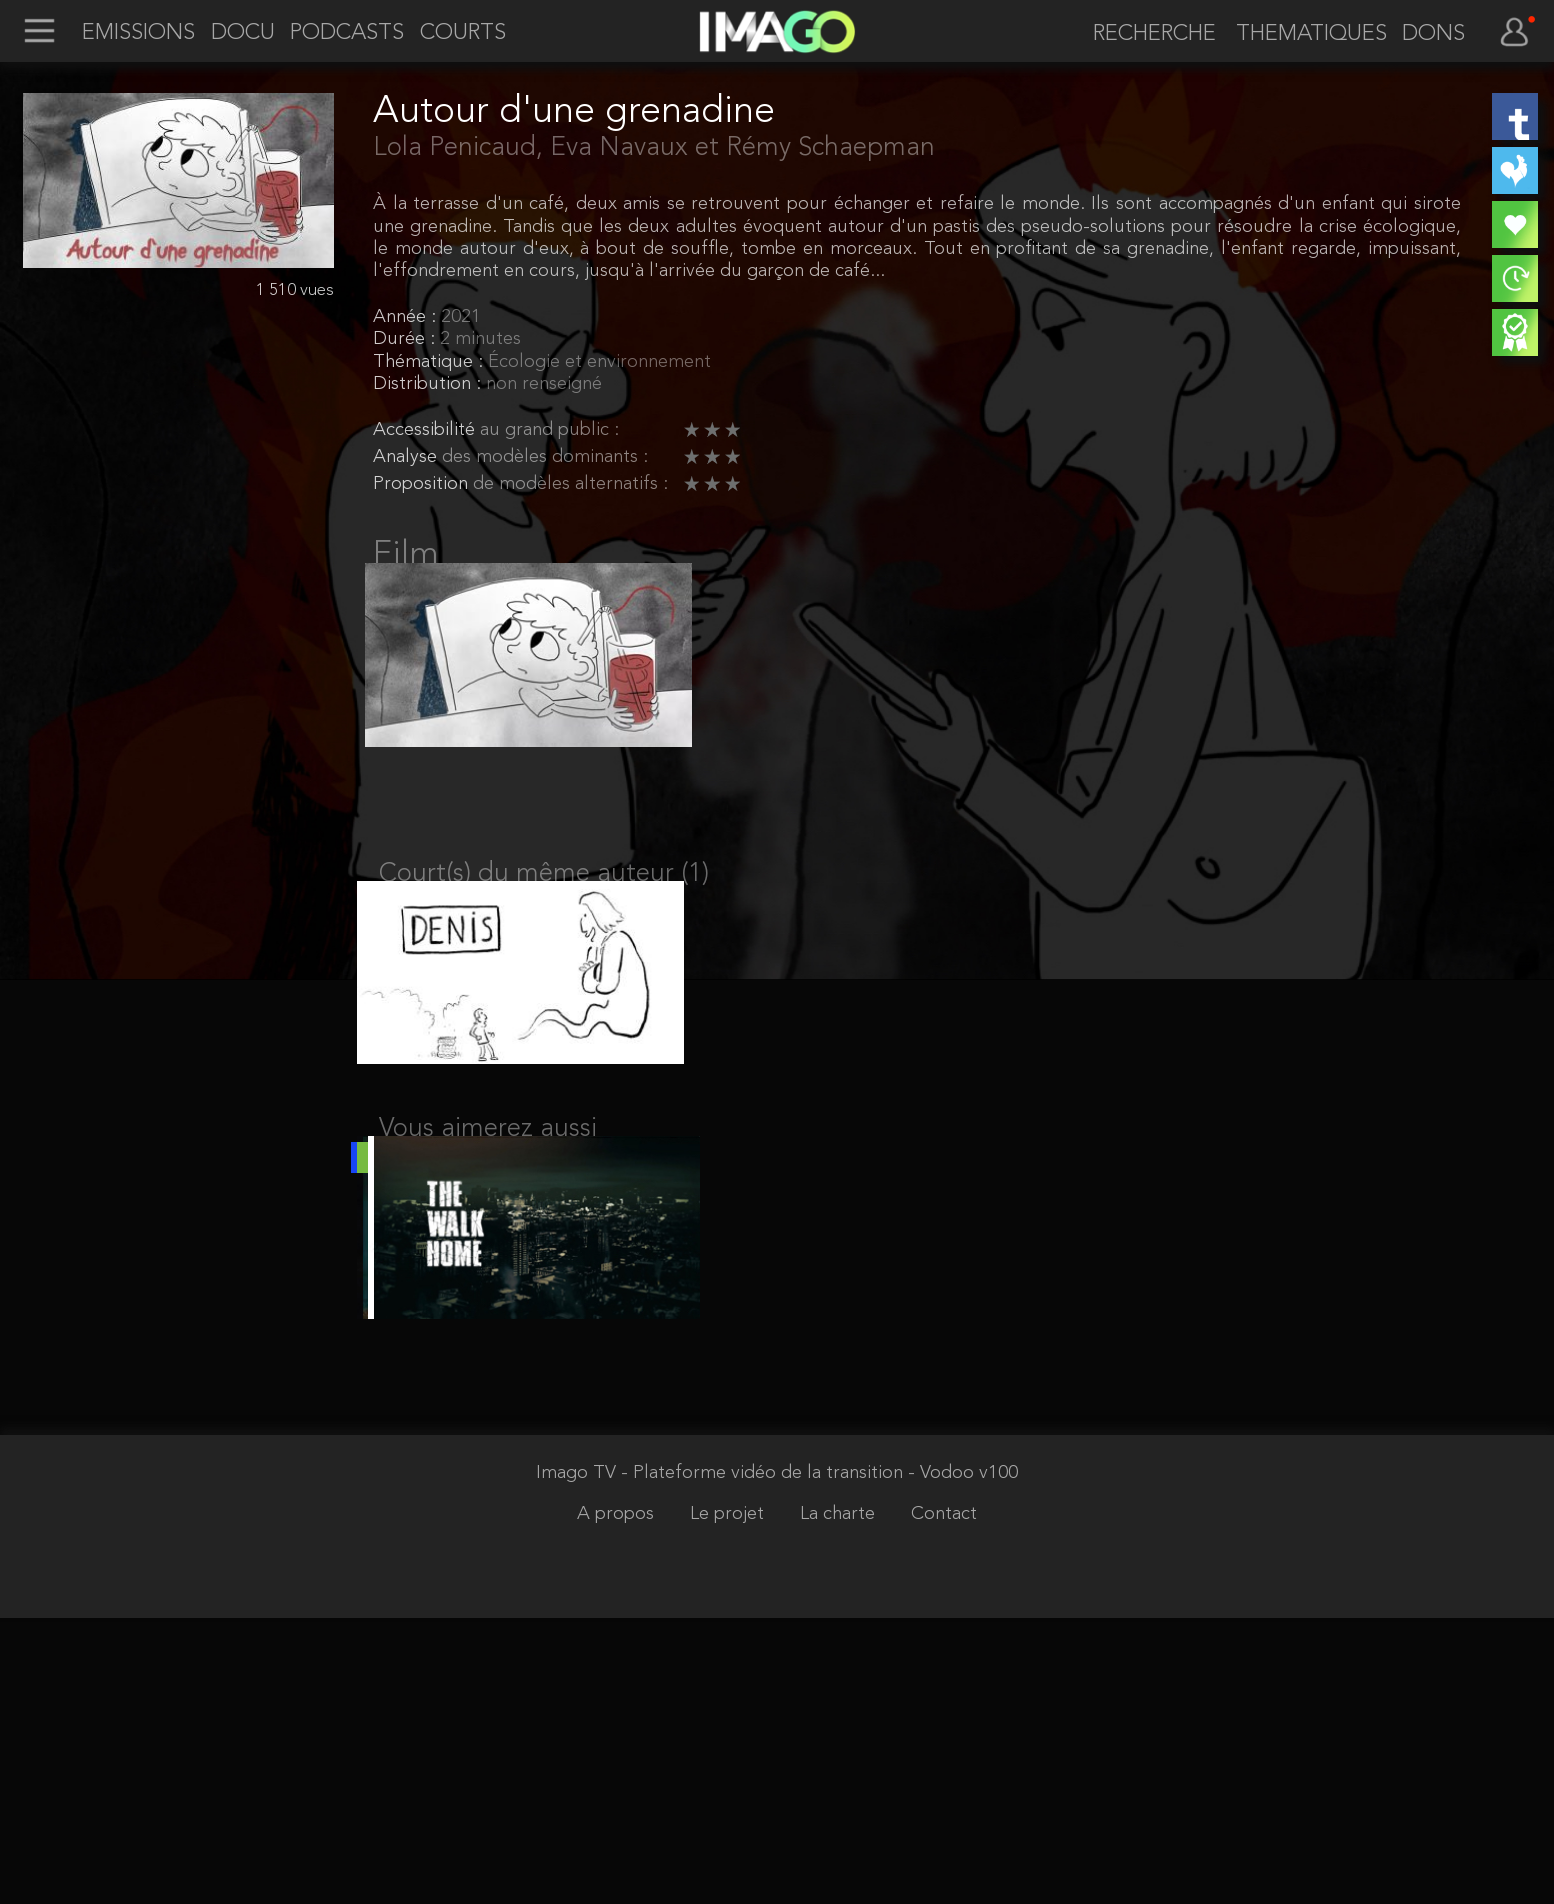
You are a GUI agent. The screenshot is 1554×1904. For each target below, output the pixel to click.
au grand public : (549, 430)
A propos (618, 1800)
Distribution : (429, 384)
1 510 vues (295, 290)
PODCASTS (347, 33)
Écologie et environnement (599, 362)
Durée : (406, 339)
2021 (461, 317)
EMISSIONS (138, 33)
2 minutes (480, 339)
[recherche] (1144, 34)
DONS (1433, 34)
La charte (840, 1800)
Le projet (729, 1800)
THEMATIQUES (1311, 34)
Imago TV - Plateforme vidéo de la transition (722, 1759)
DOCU (243, 33)
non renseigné (544, 384)
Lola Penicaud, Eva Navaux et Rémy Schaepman (654, 148)
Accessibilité (426, 430)
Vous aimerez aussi (488, 1176)
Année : (407, 317)
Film (406, 555)
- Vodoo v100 (963, 1759)
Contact (944, 1800)
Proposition (423, 484)
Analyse (407, 457)
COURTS (463, 33)
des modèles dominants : (545, 457)
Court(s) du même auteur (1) (544, 898)
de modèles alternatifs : (570, 484)
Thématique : (430, 362)
